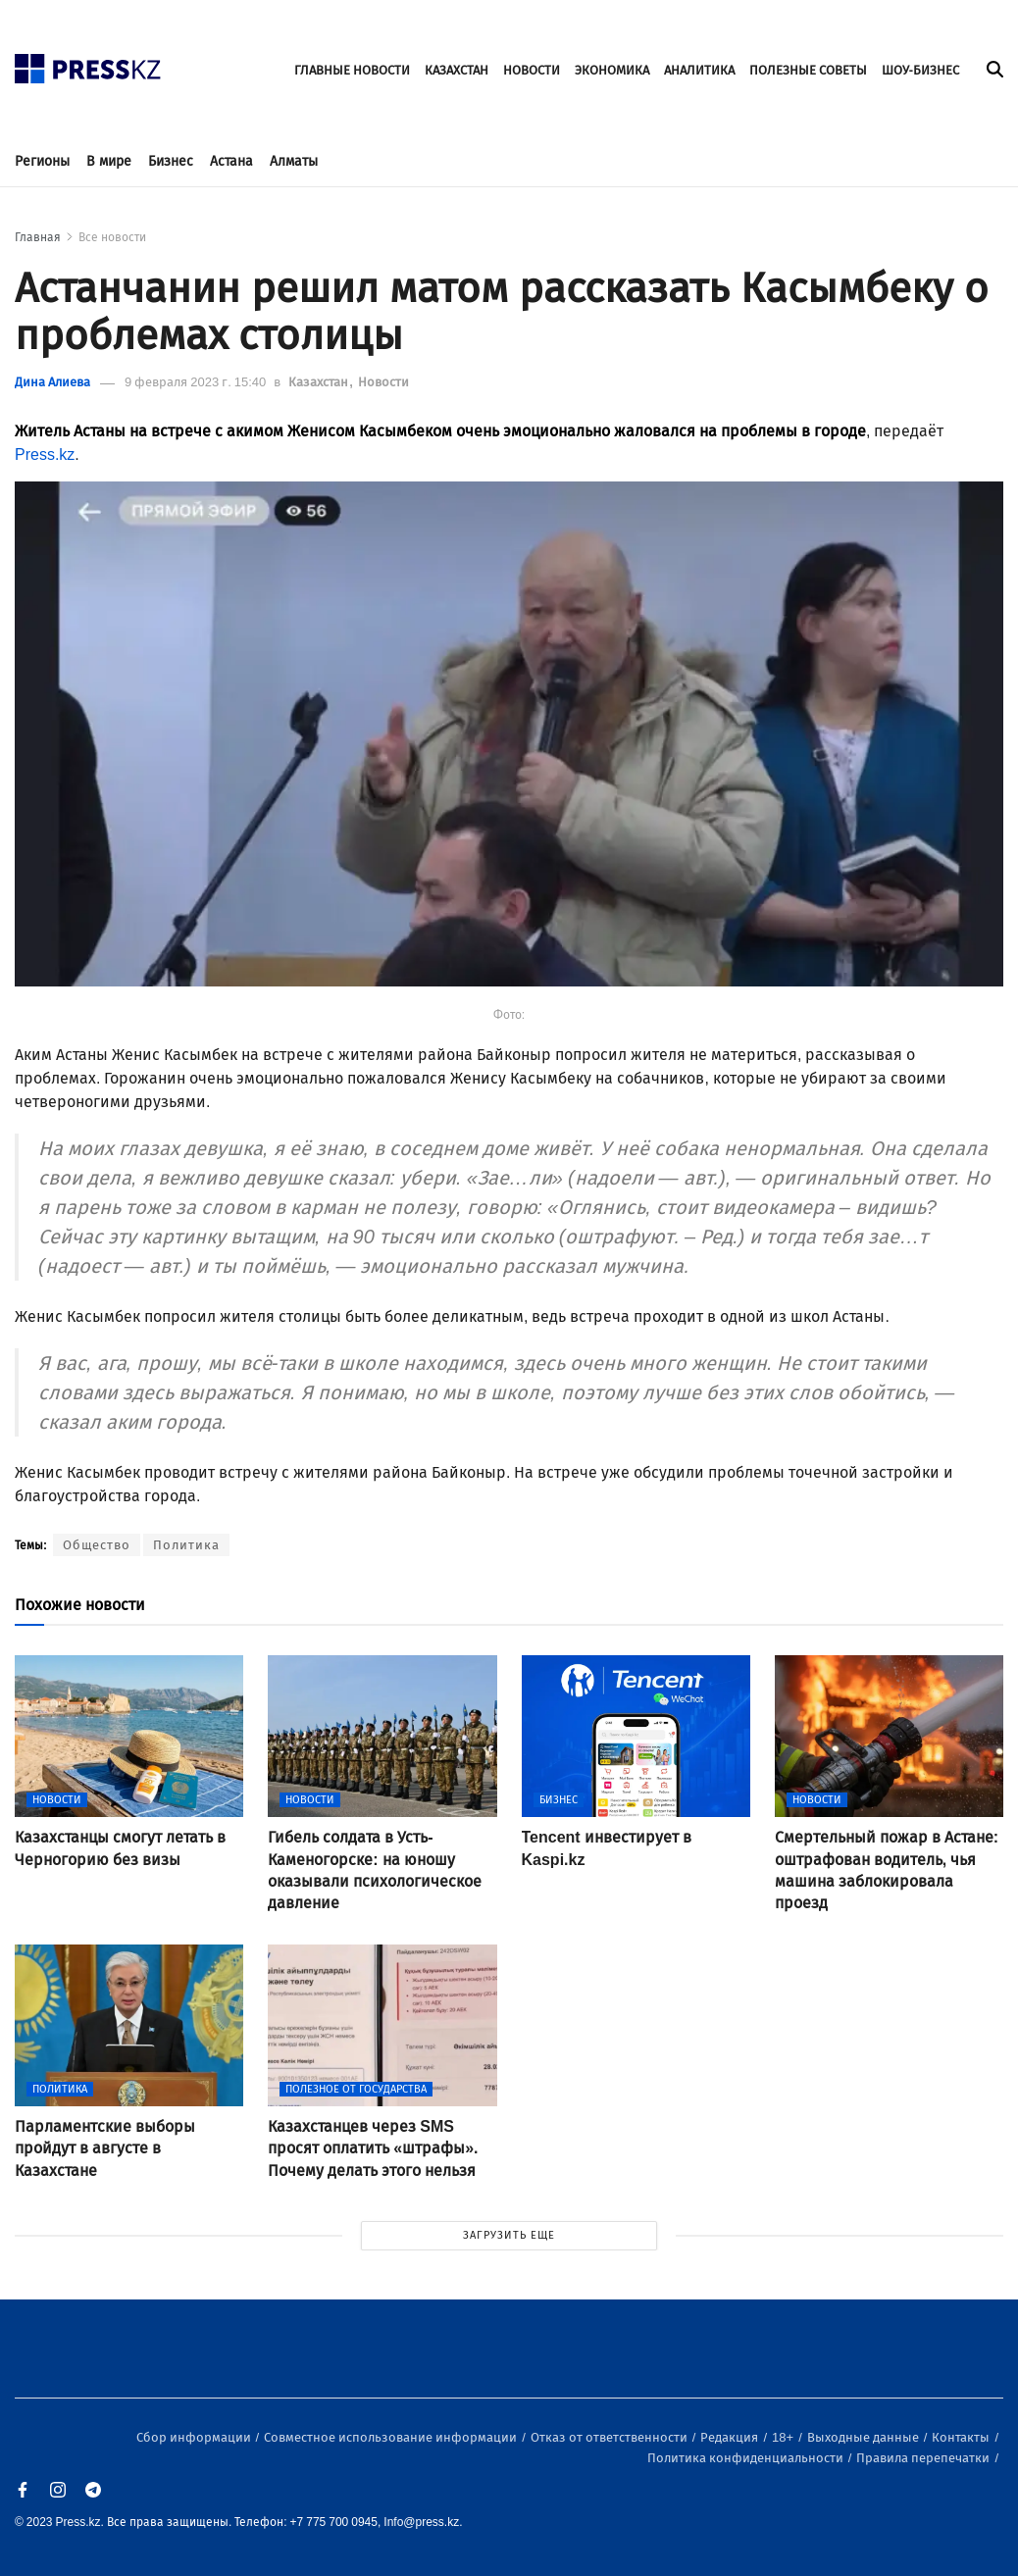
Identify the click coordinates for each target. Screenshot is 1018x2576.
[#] (88, 63)
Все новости (112, 237)
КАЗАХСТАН (456, 70)
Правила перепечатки (924, 2457)
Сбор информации (195, 2437)
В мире (108, 161)
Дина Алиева (52, 382)
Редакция (730, 2437)
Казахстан (319, 382)
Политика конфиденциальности (746, 2457)
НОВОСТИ (531, 70)
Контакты (962, 2437)
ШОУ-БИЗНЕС (920, 70)
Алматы (294, 161)
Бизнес (170, 161)
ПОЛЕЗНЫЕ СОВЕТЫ (808, 70)
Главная (38, 237)
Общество (96, 1545)
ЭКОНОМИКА (612, 70)
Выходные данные (864, 2437)
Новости (383, 382)
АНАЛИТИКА (699, 70)
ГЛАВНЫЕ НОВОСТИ (352, 70)
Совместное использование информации (392, 2437)
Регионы (42, 161)
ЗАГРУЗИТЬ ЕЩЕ (509, 2235)
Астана (231, 161)
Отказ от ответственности (610, 2437)
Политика (186, 1545)
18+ (784, 2437)
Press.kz (45, 454)
